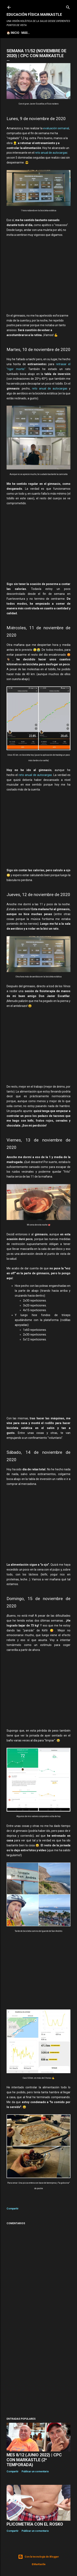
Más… (25, 32)
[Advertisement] (38, 2368)
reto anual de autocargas (51, 152)
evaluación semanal (56, 128)
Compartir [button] (12, 2208)
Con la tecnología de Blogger (38, 2556)
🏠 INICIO (13, 32)
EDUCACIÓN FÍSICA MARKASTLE (34, 14)
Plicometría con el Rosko (35, 2524)
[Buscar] (68, 6)
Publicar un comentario (35, 2471)
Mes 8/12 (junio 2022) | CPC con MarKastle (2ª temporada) (34, 2459)
